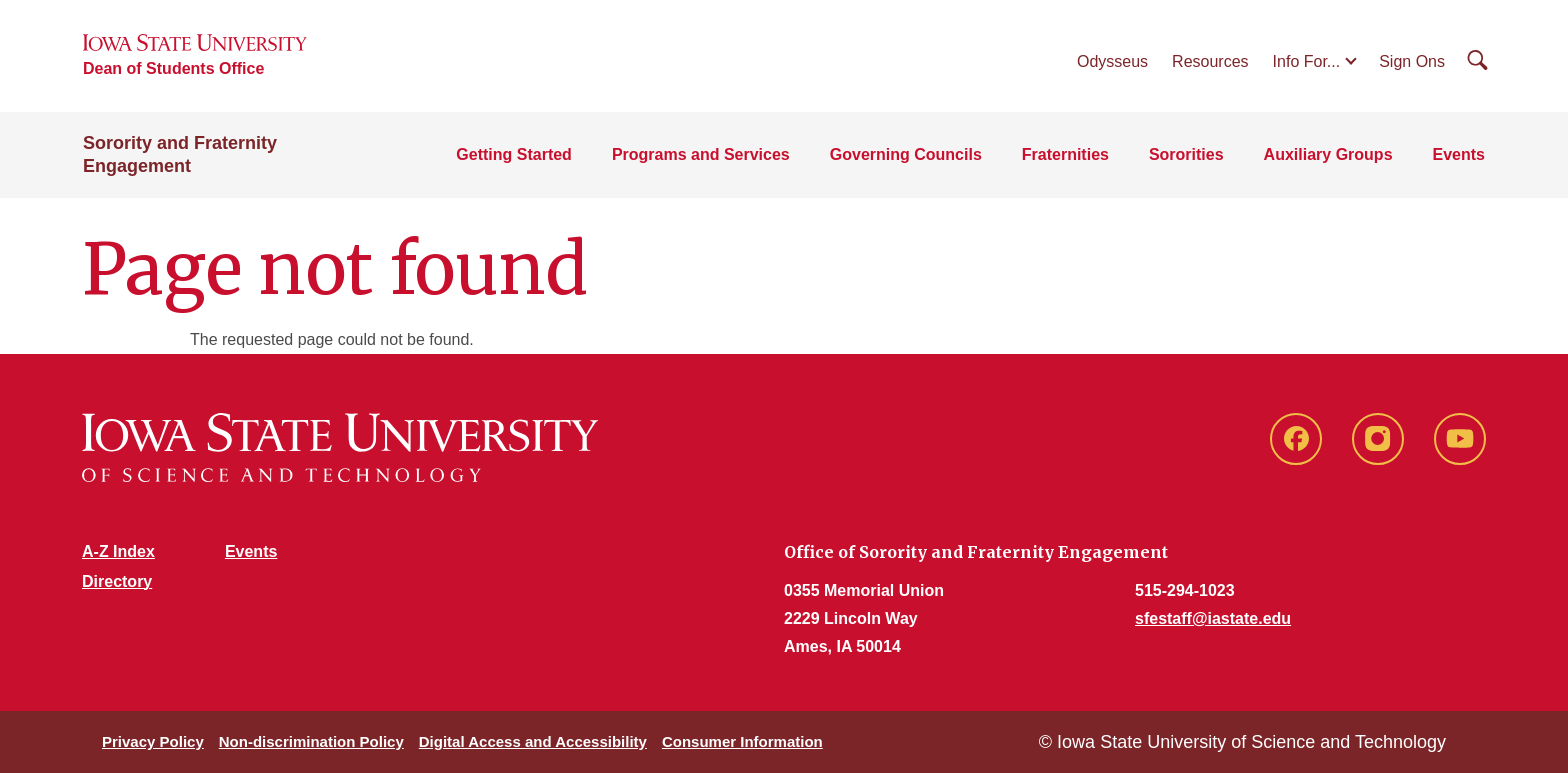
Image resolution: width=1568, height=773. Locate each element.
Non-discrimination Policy (311, 741)
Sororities (1186, 154)
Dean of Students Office (173, 68)
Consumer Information (742, 741)
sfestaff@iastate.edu (1213, 618)
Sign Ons (1412, 61)
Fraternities (1065, 154)
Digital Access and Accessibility (533, 741)
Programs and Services (701, 154)
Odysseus (1112, 61)
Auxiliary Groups (1328, 154)
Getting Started (514, 154)
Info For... (1307, 61)
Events (1459, 154)
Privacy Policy (153, 741)
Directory (117, 581)
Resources (1210, 61)
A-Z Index (118, 551)
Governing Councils (906, 154)
